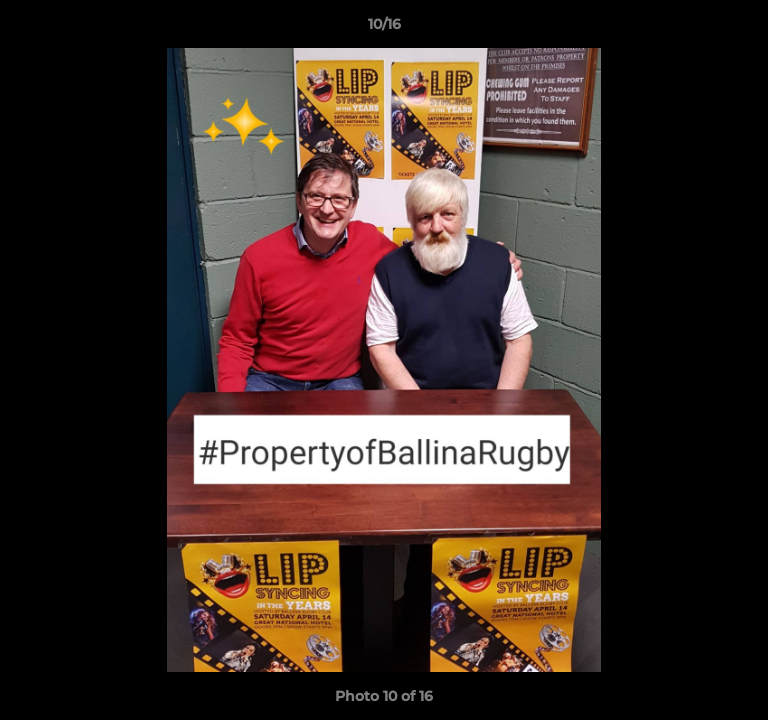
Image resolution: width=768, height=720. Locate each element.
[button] (744, 29)
